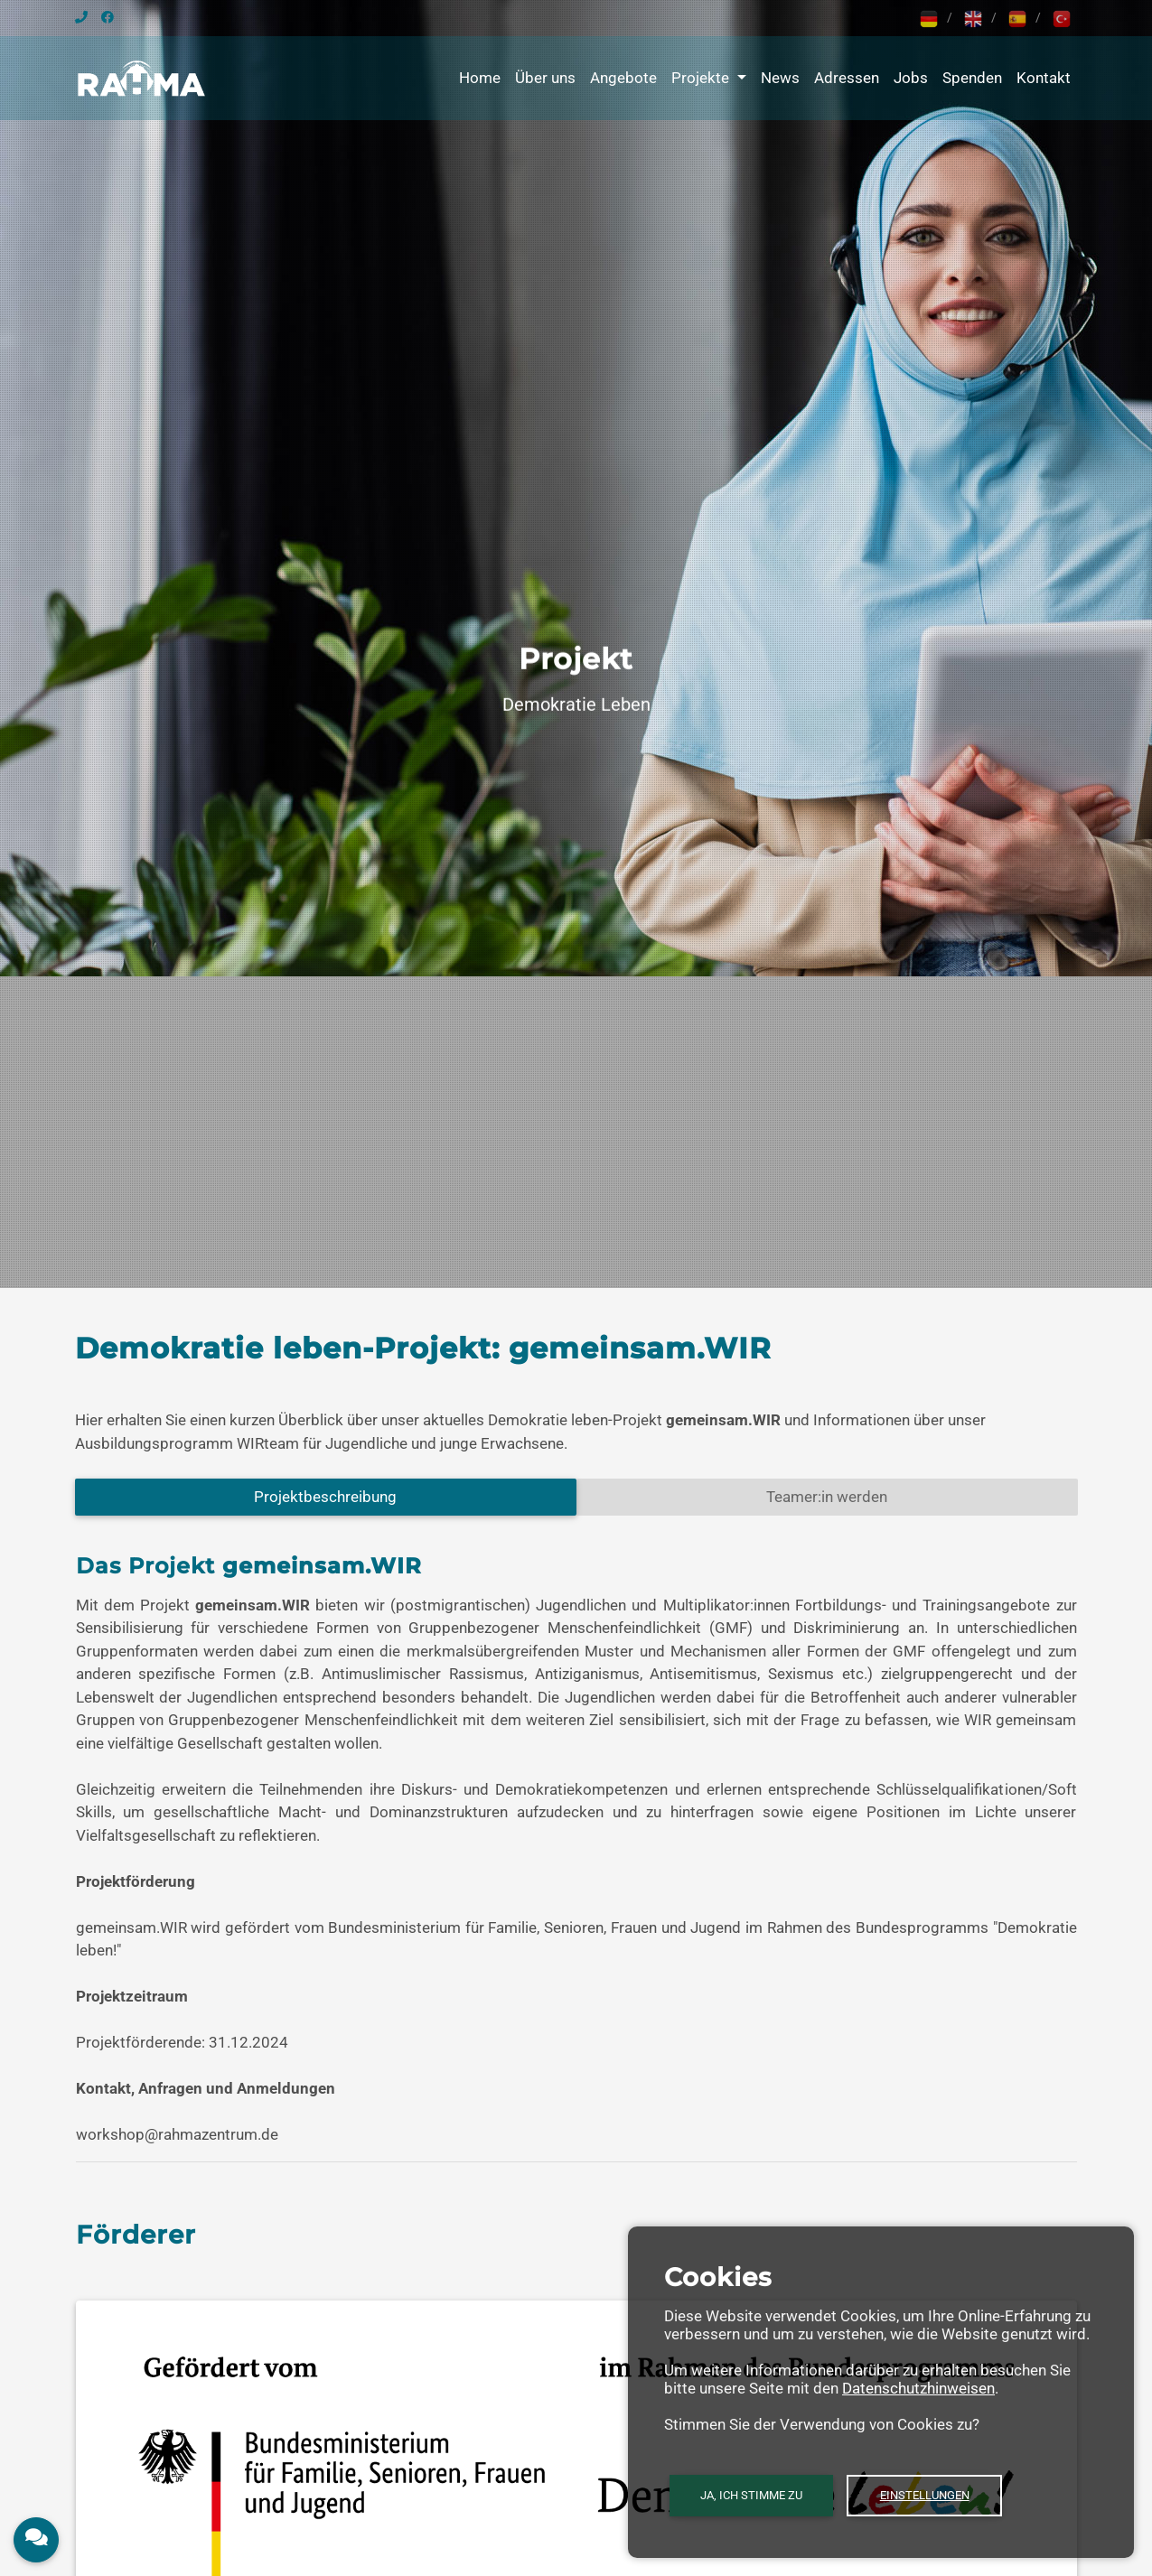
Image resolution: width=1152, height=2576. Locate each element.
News (780, 78)
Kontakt (1043, 78)
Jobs (911, 78)
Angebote (623, 78)
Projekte (702, 78)
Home (480, 78)
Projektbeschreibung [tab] (325, 1497)
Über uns (545, 78)
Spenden (972, 78)
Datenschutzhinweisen (918, 2388)
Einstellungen (924, 2495)
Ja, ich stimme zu (751, 2495)
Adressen (846, 78)
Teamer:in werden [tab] (826, 1497)
